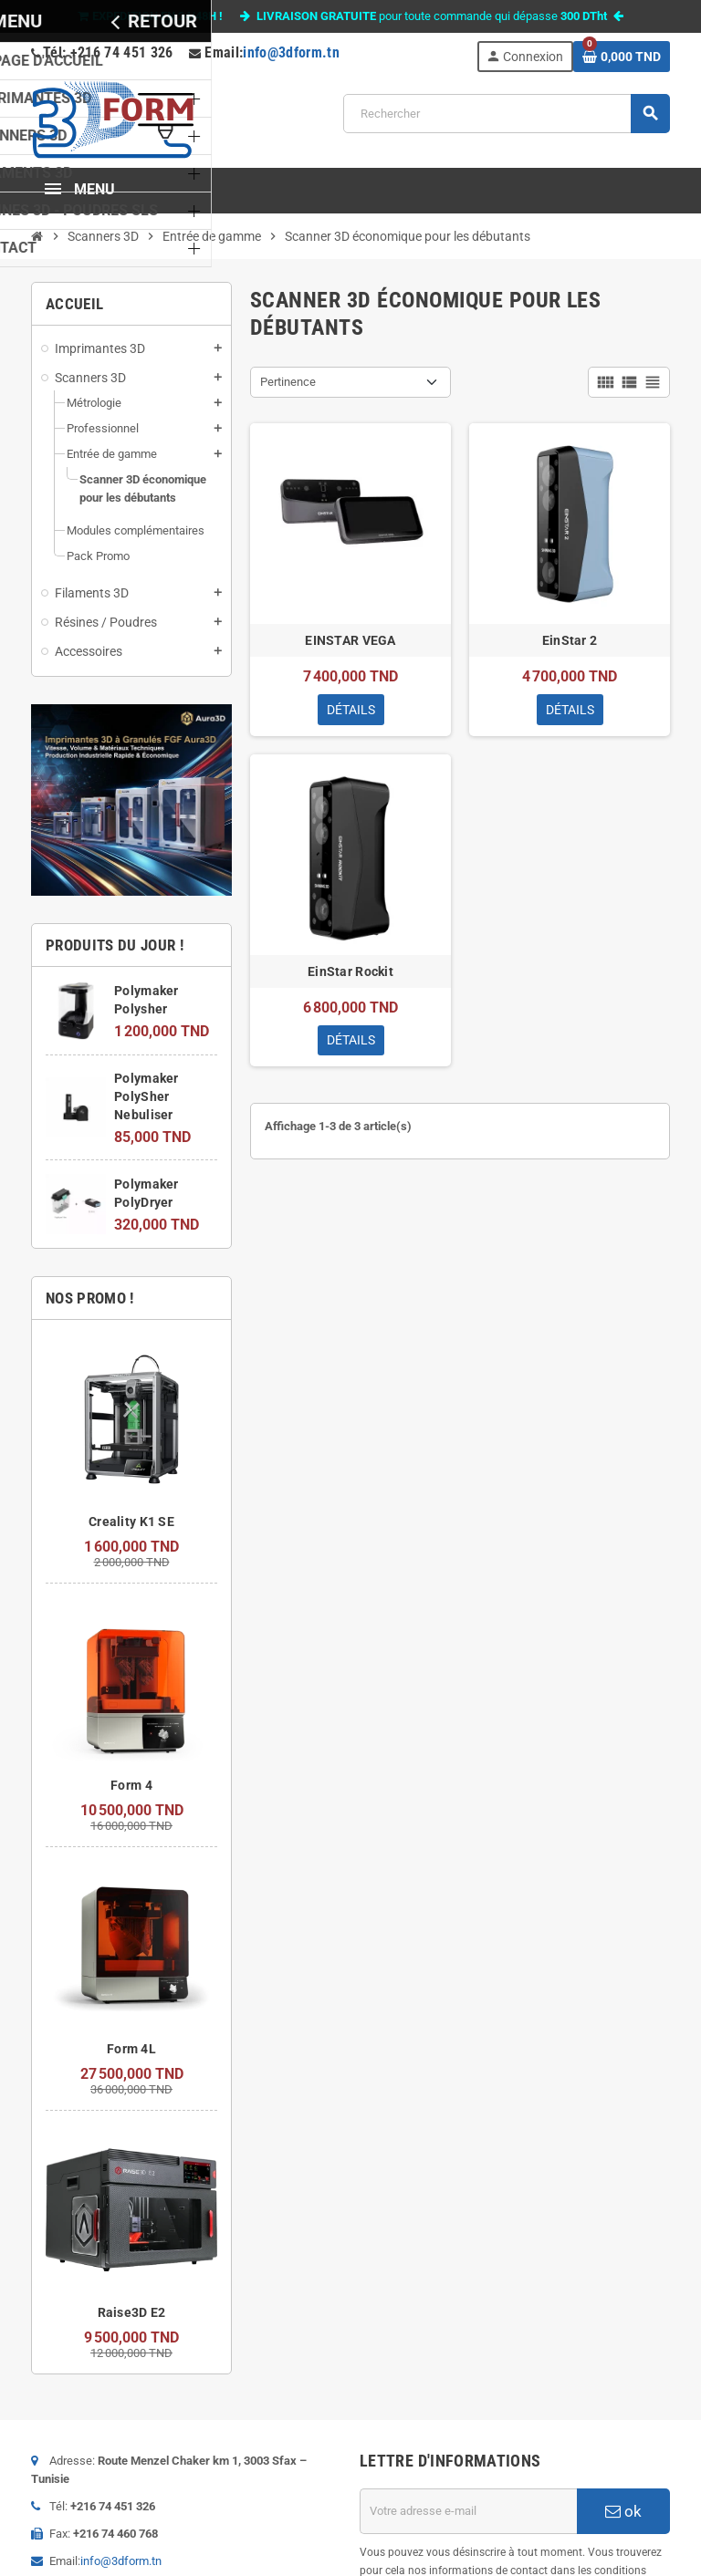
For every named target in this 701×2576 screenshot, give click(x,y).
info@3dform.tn (291, 52)
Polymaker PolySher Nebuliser (146, 1096)
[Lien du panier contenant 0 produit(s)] (621, 56)
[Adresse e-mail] (468, 2511)
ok (623, 2511)
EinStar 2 (570, 640)
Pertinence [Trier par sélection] (288, 382)
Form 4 (131, 1785)
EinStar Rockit (350, 971)
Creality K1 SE (131, 1521)
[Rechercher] (506, 113)
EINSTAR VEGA (350, 640)
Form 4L (131, 2048)
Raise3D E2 (132, 2312)
